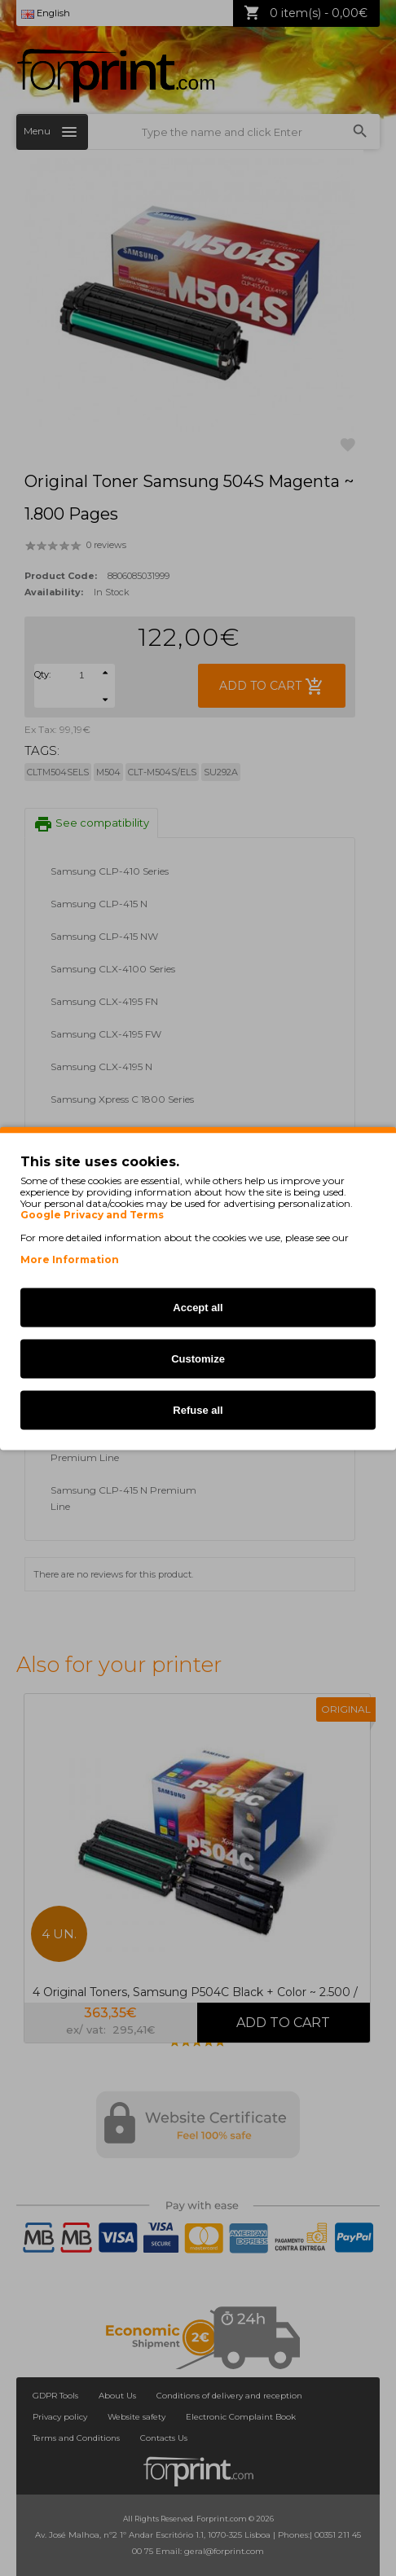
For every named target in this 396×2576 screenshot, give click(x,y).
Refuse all (197, 1409)
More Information (69, 1259)
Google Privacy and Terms (92, 1214)
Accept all (197, 1307)
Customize (198, 1358)
